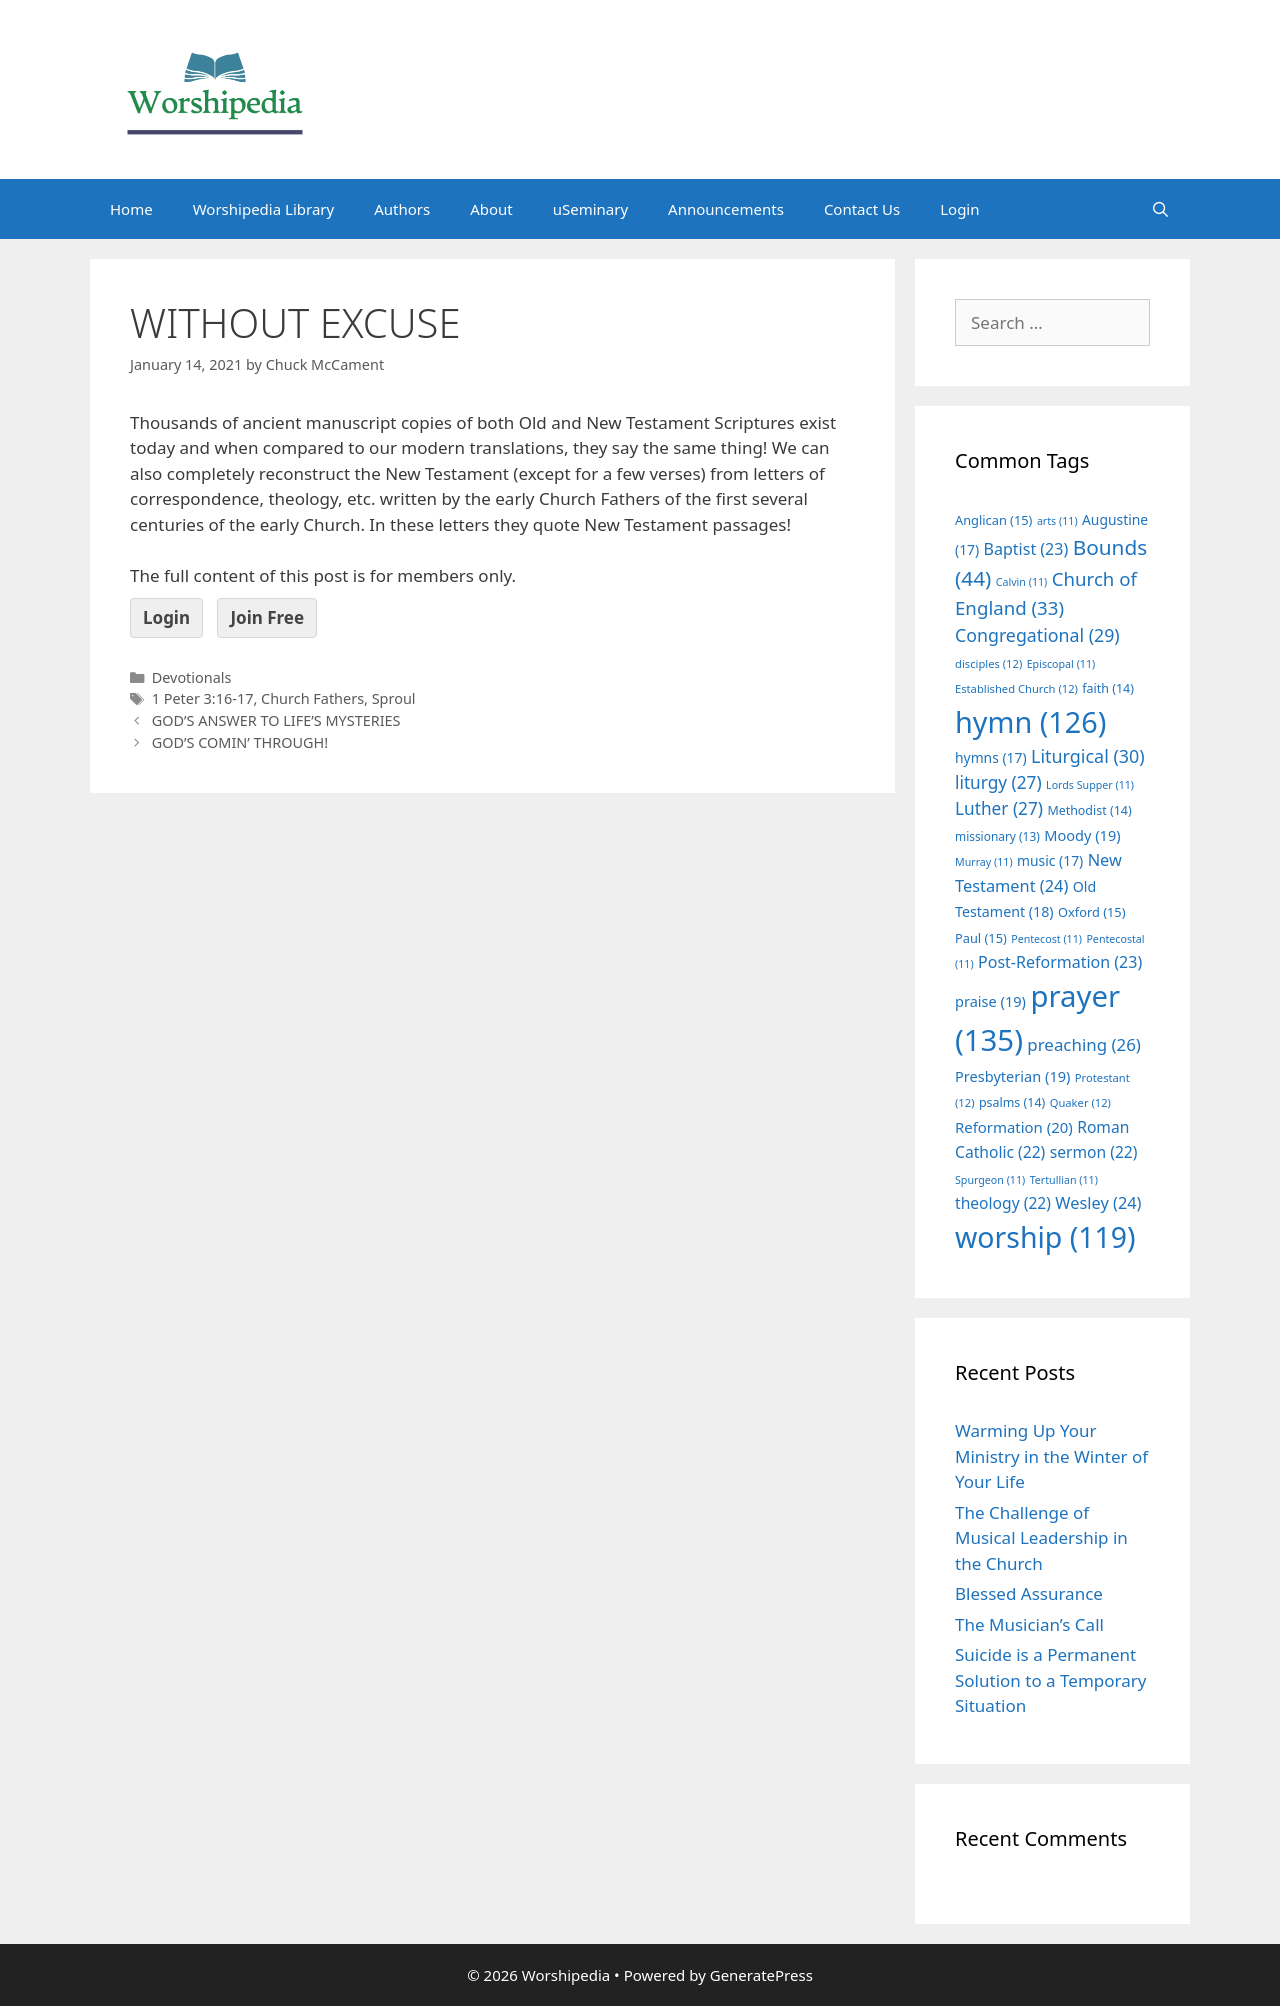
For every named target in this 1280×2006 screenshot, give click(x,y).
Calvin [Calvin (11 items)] (1022, 582)
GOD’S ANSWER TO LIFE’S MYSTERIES (276, 720)
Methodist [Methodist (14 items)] (1089, 810)
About (491, 209)
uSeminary (590, 209)
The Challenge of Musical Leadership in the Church (1041, 1538)
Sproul (394, 698)
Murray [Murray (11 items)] (984, 862)
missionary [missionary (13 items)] (997, 836)
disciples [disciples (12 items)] (988, 663)
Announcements (726, 209)
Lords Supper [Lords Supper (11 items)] (1090, 785)
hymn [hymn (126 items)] (1030, 721)
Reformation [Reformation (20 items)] (1014, 1127)
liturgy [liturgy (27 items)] (998, 782)
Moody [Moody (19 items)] (1082, 835)
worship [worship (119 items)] (1045, 1237)
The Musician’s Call (1029, 1624)
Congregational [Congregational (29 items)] (1037, 635)
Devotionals (192, 677)
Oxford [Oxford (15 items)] (1091, 912)
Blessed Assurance (1029, 1593)
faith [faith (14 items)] (1108, 688)
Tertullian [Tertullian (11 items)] (1064, 1180)
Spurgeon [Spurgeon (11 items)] (990, 1180)
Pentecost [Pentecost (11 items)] (1046, 939)
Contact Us (862, 209)
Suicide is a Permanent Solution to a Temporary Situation (1050, 1680)
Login (959, 209)
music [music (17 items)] (1050, 860)
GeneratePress (761, 1975)
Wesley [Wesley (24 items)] (1098, 1203)
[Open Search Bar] (1160, 209)
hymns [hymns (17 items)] (991, 757)
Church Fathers (312, 698)
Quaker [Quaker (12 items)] (1080, 1102)
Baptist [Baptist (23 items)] (1026, 549)
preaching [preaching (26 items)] (1084, 1044)
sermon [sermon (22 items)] (1094, 1152)
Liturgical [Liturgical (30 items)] (1088, 756)
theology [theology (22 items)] (1003, 1203)
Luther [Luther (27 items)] (999, 808)
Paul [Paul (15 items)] (981, 938)
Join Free (267, 617)
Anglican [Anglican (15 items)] (993, 520)
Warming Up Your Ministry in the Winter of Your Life (1051, 1456)
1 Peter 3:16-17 (203, 698)
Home (131, 209)
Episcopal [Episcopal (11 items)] (1061, 664)
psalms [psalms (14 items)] (1012, 1102)
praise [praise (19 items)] (990, 1001)
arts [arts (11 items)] (1057, 521)
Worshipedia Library (263, 209)
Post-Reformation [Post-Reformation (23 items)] (1060, 962)
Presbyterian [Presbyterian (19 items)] (1012, 1076)
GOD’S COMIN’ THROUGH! (240, 742)
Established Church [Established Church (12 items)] (1016, 688)
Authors (402, 209)
